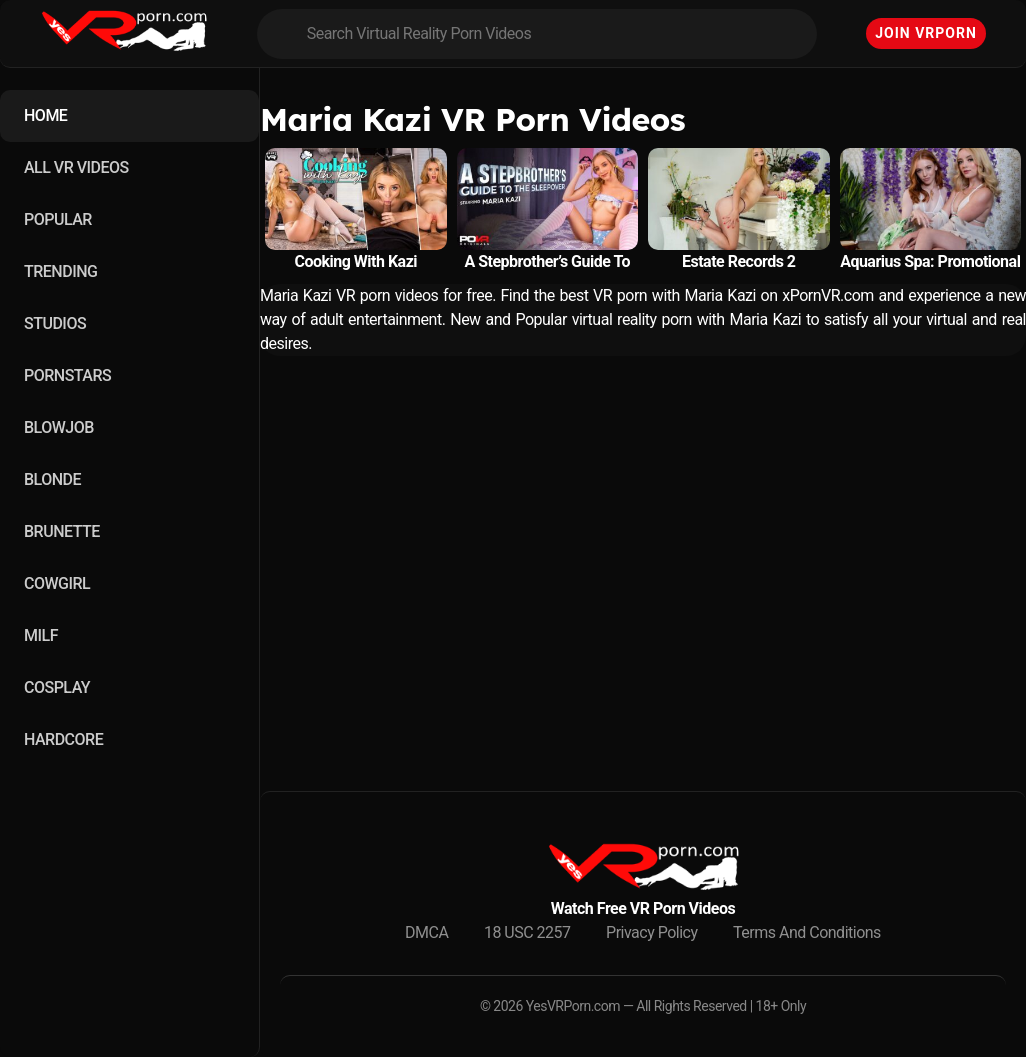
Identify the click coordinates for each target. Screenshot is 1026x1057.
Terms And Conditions (807, 932)
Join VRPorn (926, 33)
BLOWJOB (59, 427)
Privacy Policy (652, 932)
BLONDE (52, 479)
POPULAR (58, 219)
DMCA (426, 932)
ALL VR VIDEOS (76, 167)
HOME (45, 115)
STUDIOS (55, 323)
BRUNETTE (62, 531)
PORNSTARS (67, 375)
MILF (41, 635)
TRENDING (60, 271)
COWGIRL (57, 583)
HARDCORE (63, 739)
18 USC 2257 (527, 932)
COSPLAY (57, 687)
